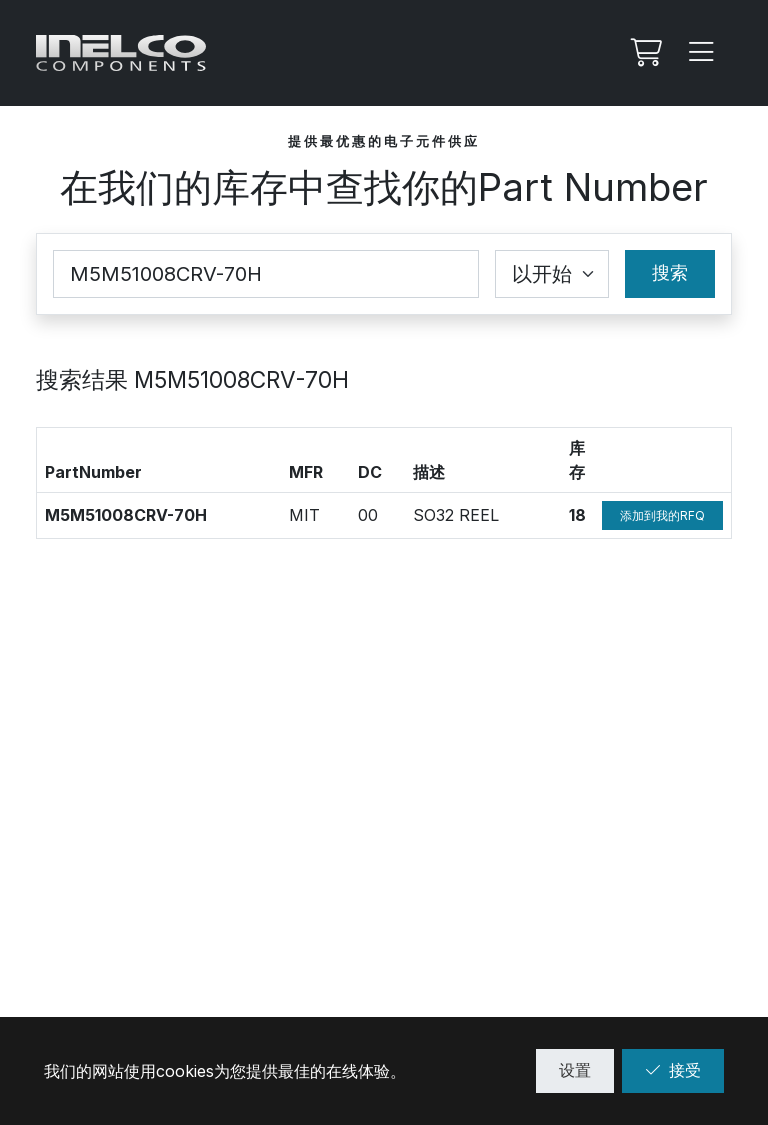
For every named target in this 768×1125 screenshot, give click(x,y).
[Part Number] (266, 274)
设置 (575, 1070)
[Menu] (702, 53)
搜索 (670, 272)
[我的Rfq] (644, 53)
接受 (673, 1070)
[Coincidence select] (552, 274)
